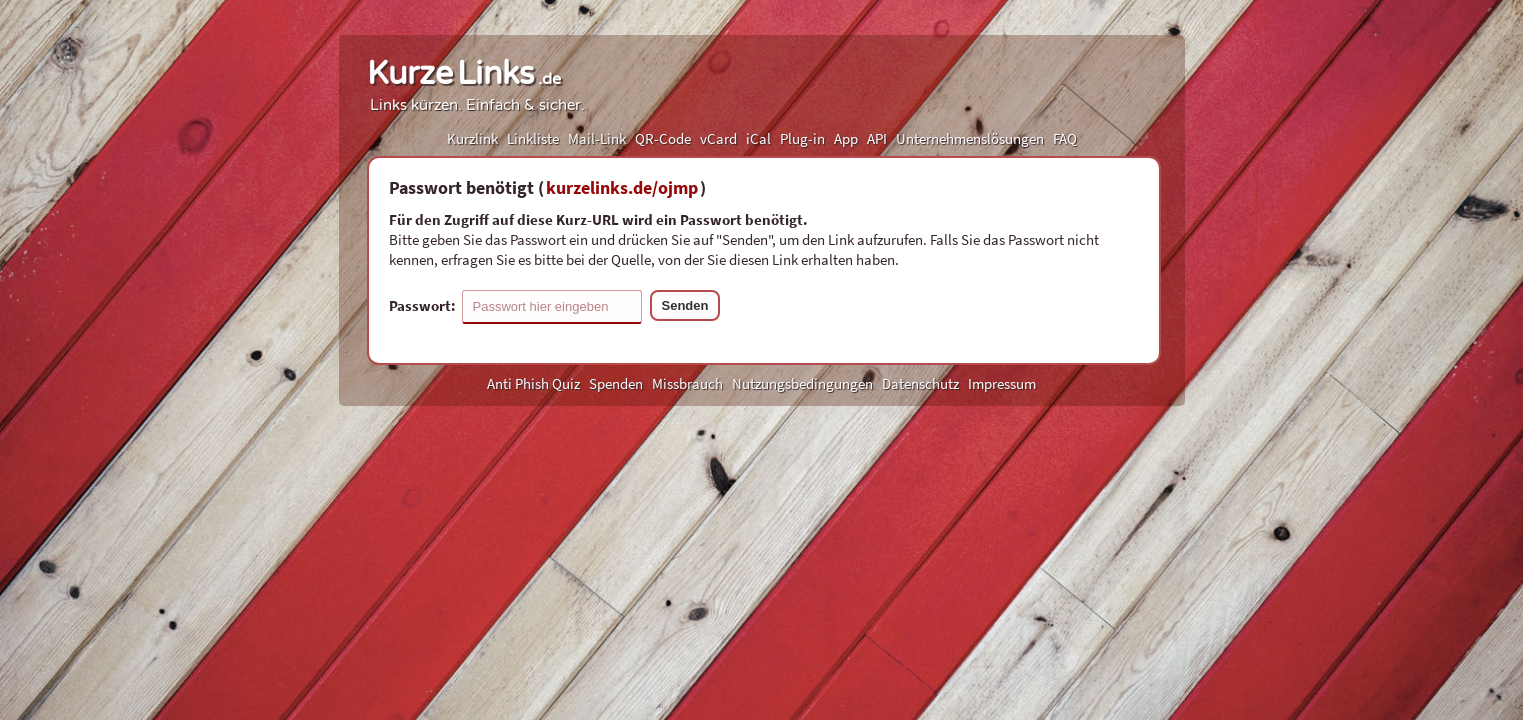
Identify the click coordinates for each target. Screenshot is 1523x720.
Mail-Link (597, 138)
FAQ (1065, 138)
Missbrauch (687, 383)
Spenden (616, 383)
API (877, 138)
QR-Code (663, 138)
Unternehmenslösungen (970, 138)
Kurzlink (472, 138)
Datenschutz (920, 383)
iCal (758, 138)
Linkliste (533, 138)
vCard (718, 138)
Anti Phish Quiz (533, 383)
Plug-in (802, 138)
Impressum (1002, 383)
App (846, 138)
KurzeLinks (464, 74)
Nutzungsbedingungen (802, 383)
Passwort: (515, 307)
